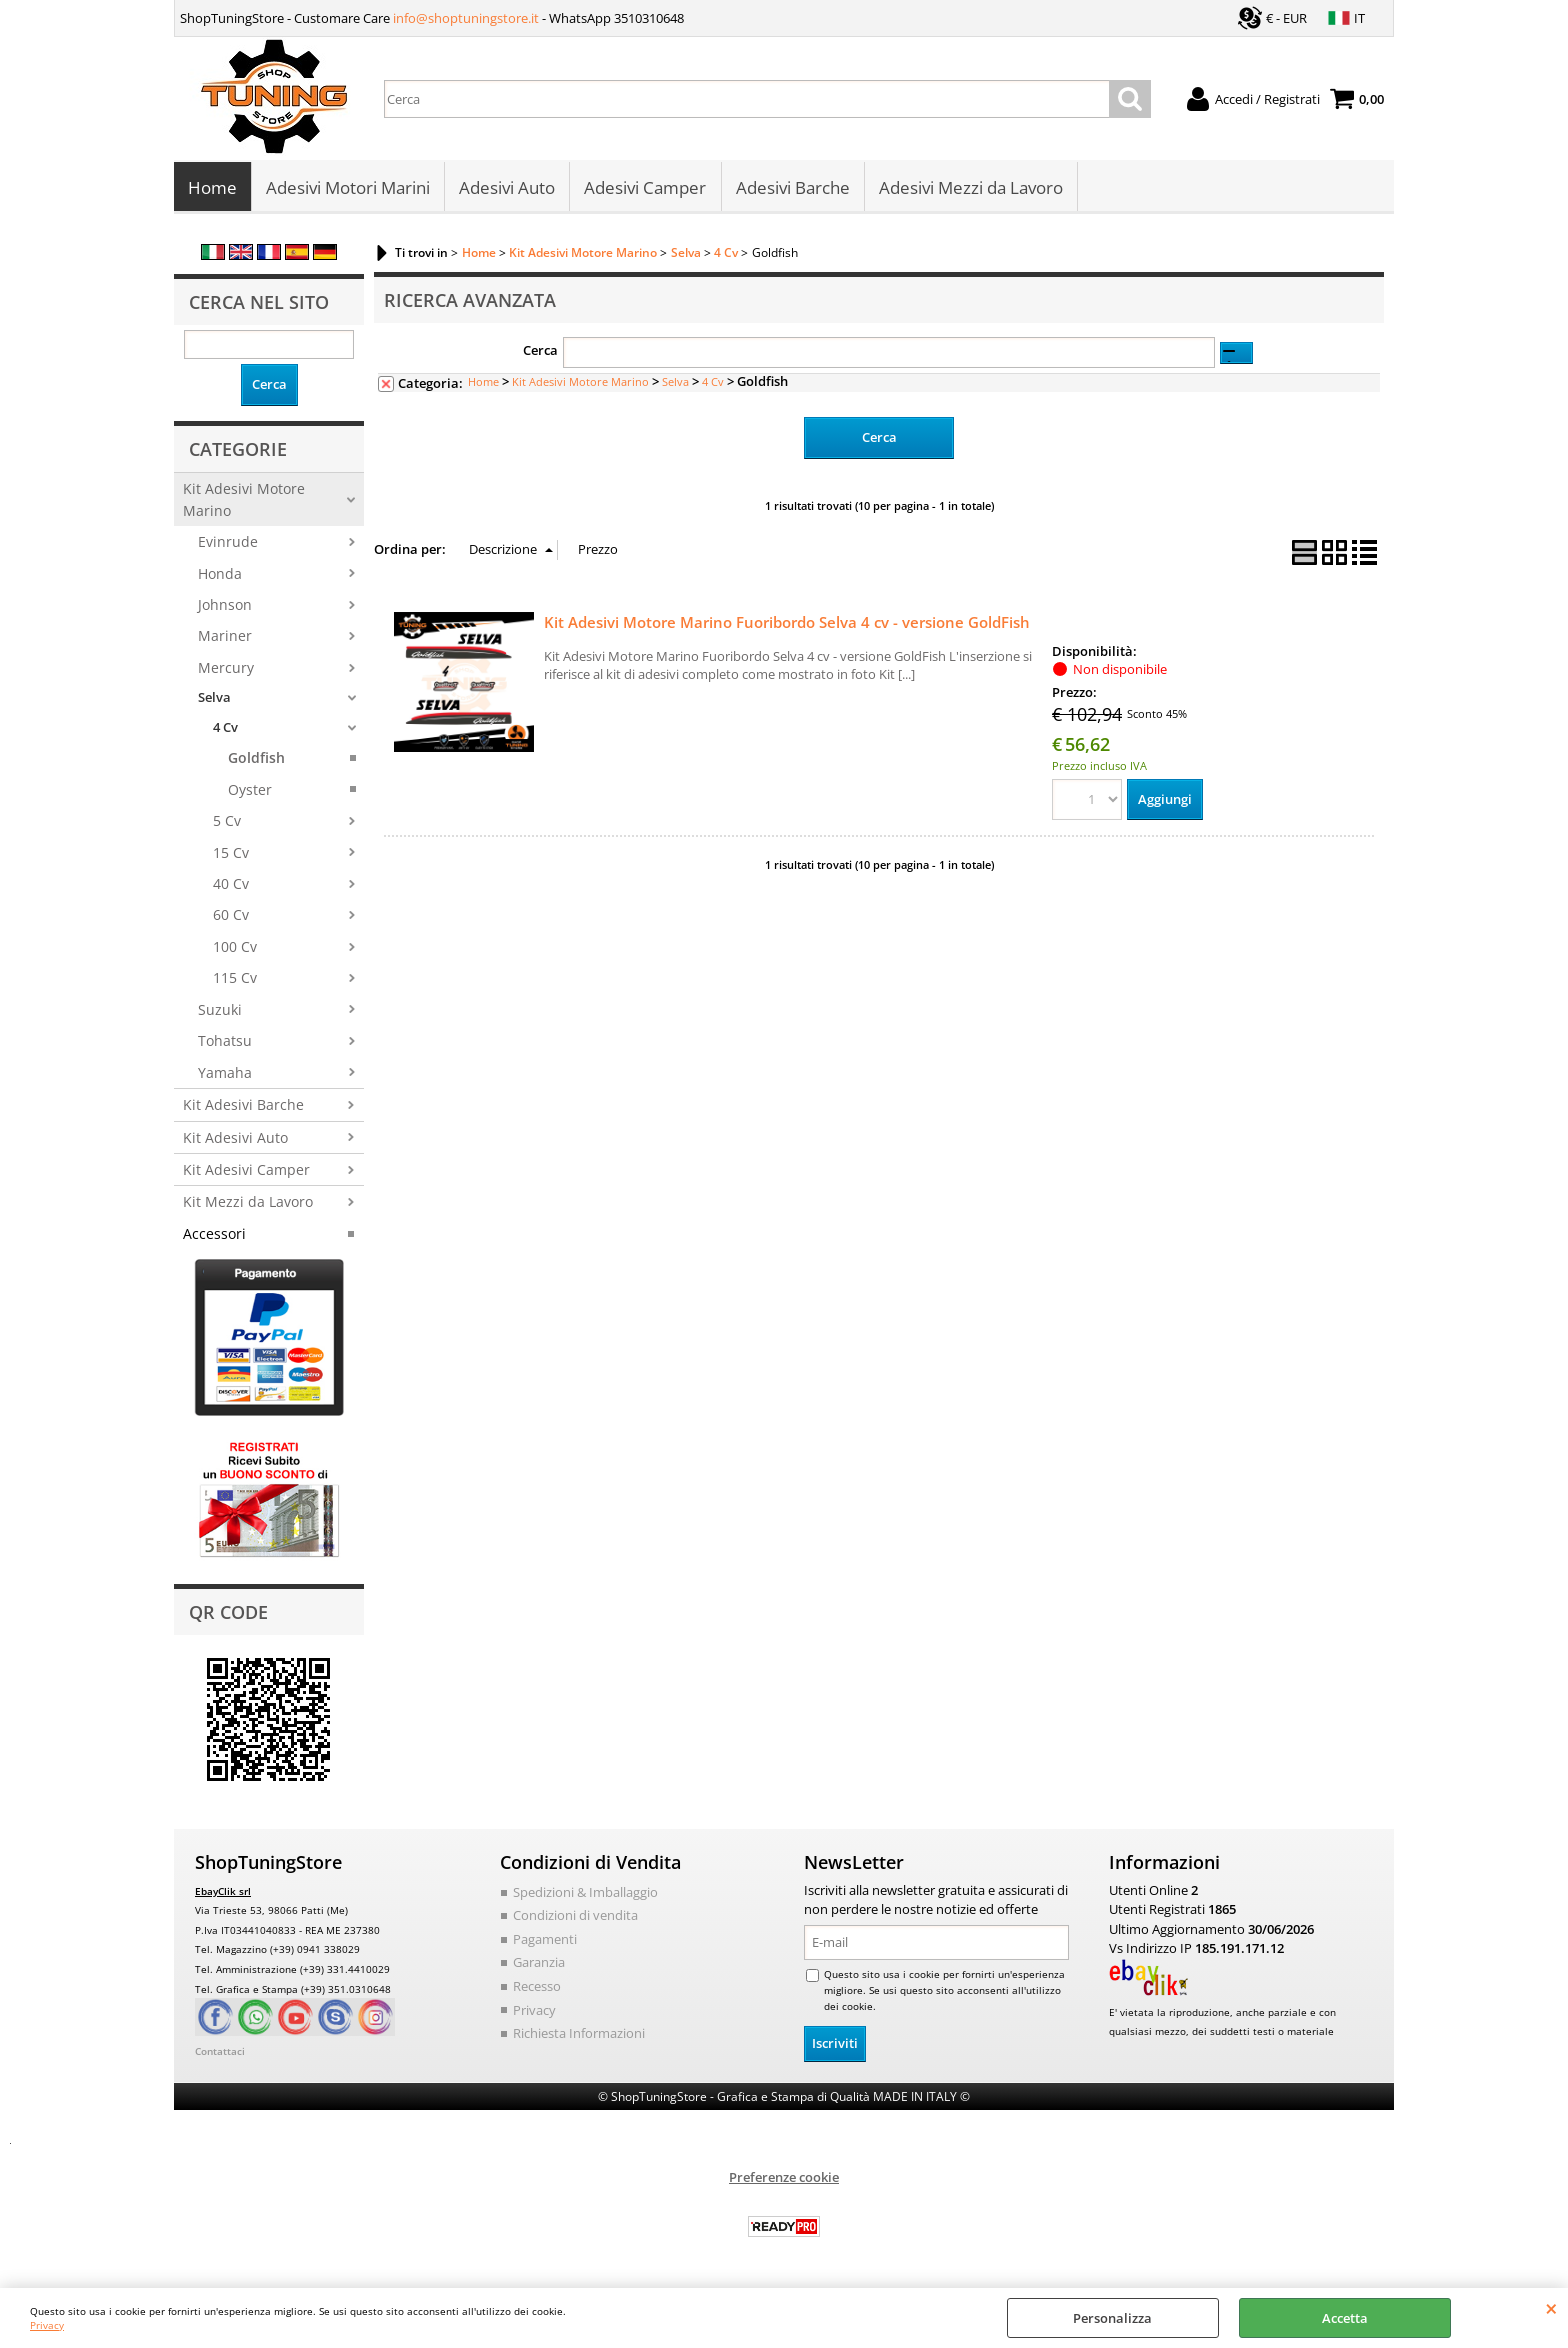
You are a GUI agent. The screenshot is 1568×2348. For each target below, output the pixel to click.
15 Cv (231, 853)
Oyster (250, 790)
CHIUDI (1551, 2308)
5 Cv (227, 822)
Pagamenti (545, 1941)
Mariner (225, 637)
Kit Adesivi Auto (235, 1138)
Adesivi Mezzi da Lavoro (970, 188)
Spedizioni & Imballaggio (585, 1894)
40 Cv (231, 885)
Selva (214, 699)
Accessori (214, 1235)
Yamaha (225, 1073)
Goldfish (256, 759)
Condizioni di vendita (575, 1917)
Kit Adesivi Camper (246, 1171)
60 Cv (231, 916)
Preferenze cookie (784, 2179)
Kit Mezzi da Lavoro (248, 1203)
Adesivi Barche (792, 188)
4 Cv (225, 729)
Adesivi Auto (507, 188)
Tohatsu (225, 1042)
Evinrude (228, 543)
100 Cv (235, 948)
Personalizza (1112, 2318)
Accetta (1345, 2318)
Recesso (537, 1988)
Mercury (226, 669)
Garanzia (539, 1964)
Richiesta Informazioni (579, 2035)
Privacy (47, 2325)
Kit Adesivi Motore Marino (244, 501)
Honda (220, 574)
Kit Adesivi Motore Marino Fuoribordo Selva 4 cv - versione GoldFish (787, 623)
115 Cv (235, 979)
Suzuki (220, 1011)
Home (212, 188)
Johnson (225, 606)
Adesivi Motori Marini (348, 188)
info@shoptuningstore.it (466, 18)
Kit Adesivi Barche (243, 1106)
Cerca (540, 352)
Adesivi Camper (645, 188)
